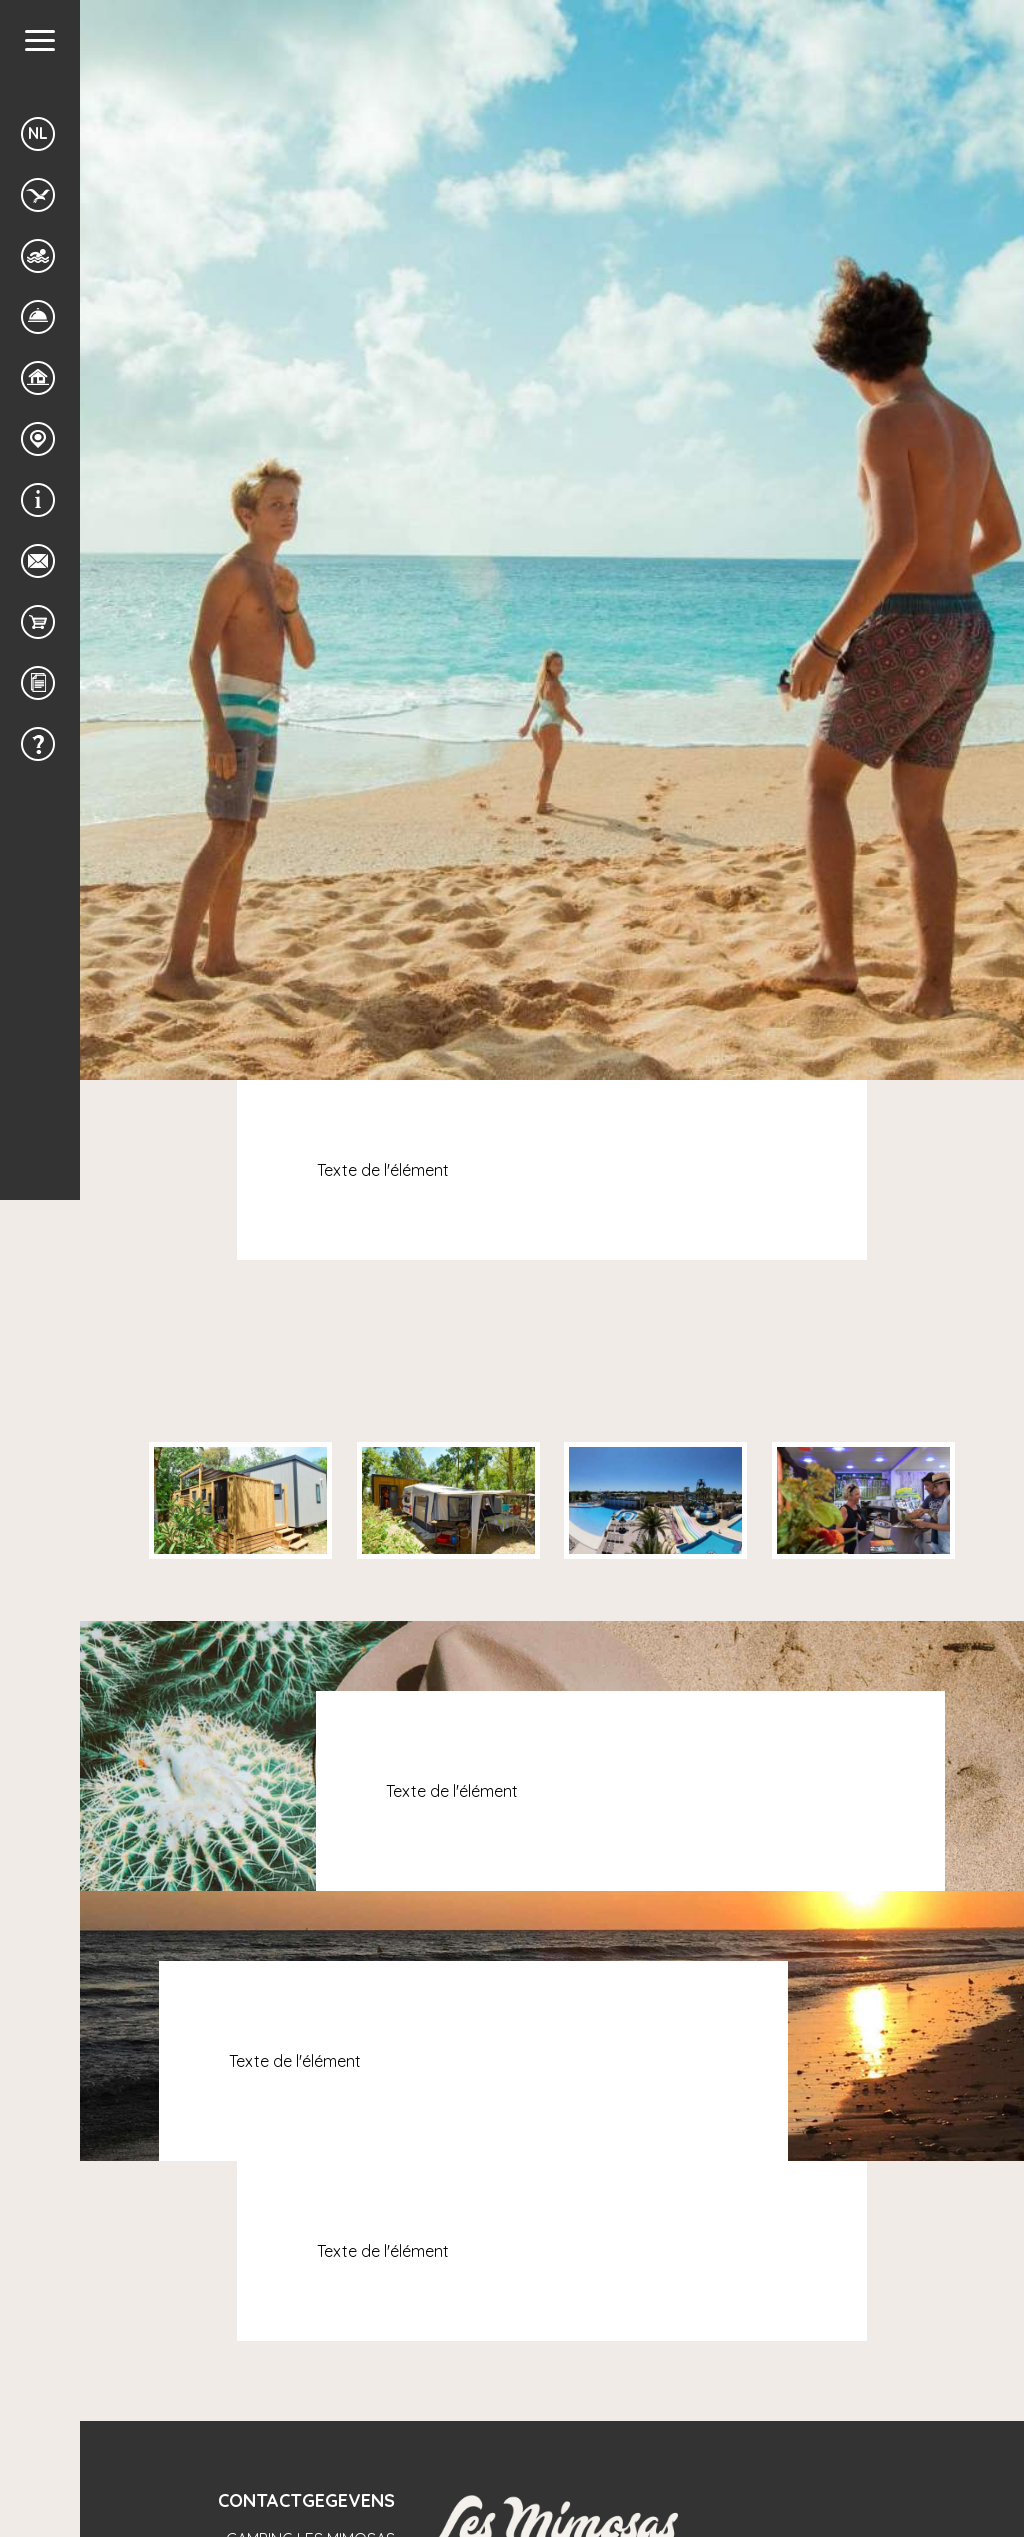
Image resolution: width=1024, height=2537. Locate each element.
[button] (40, 40)
